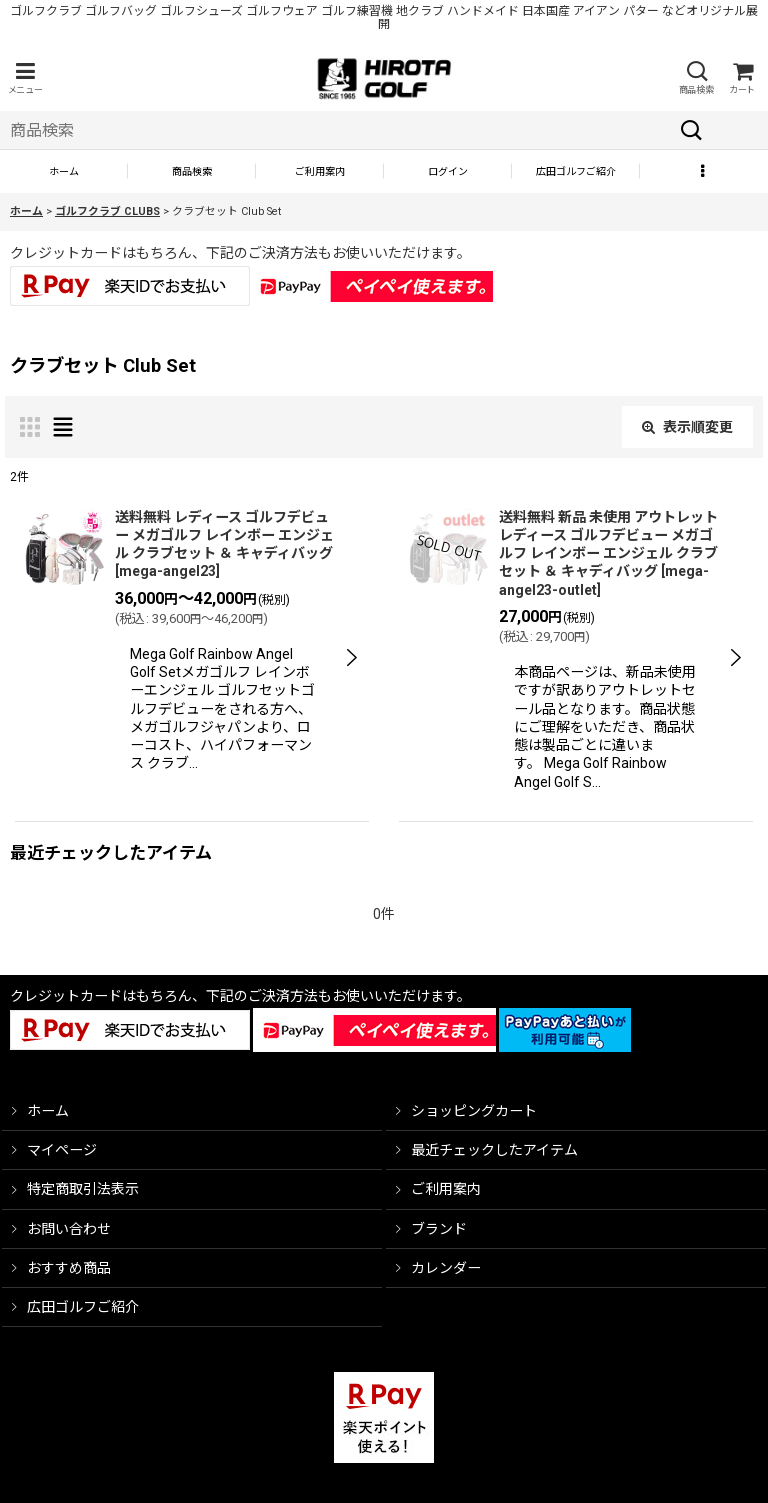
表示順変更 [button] (687, 427)
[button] (25, 78)
